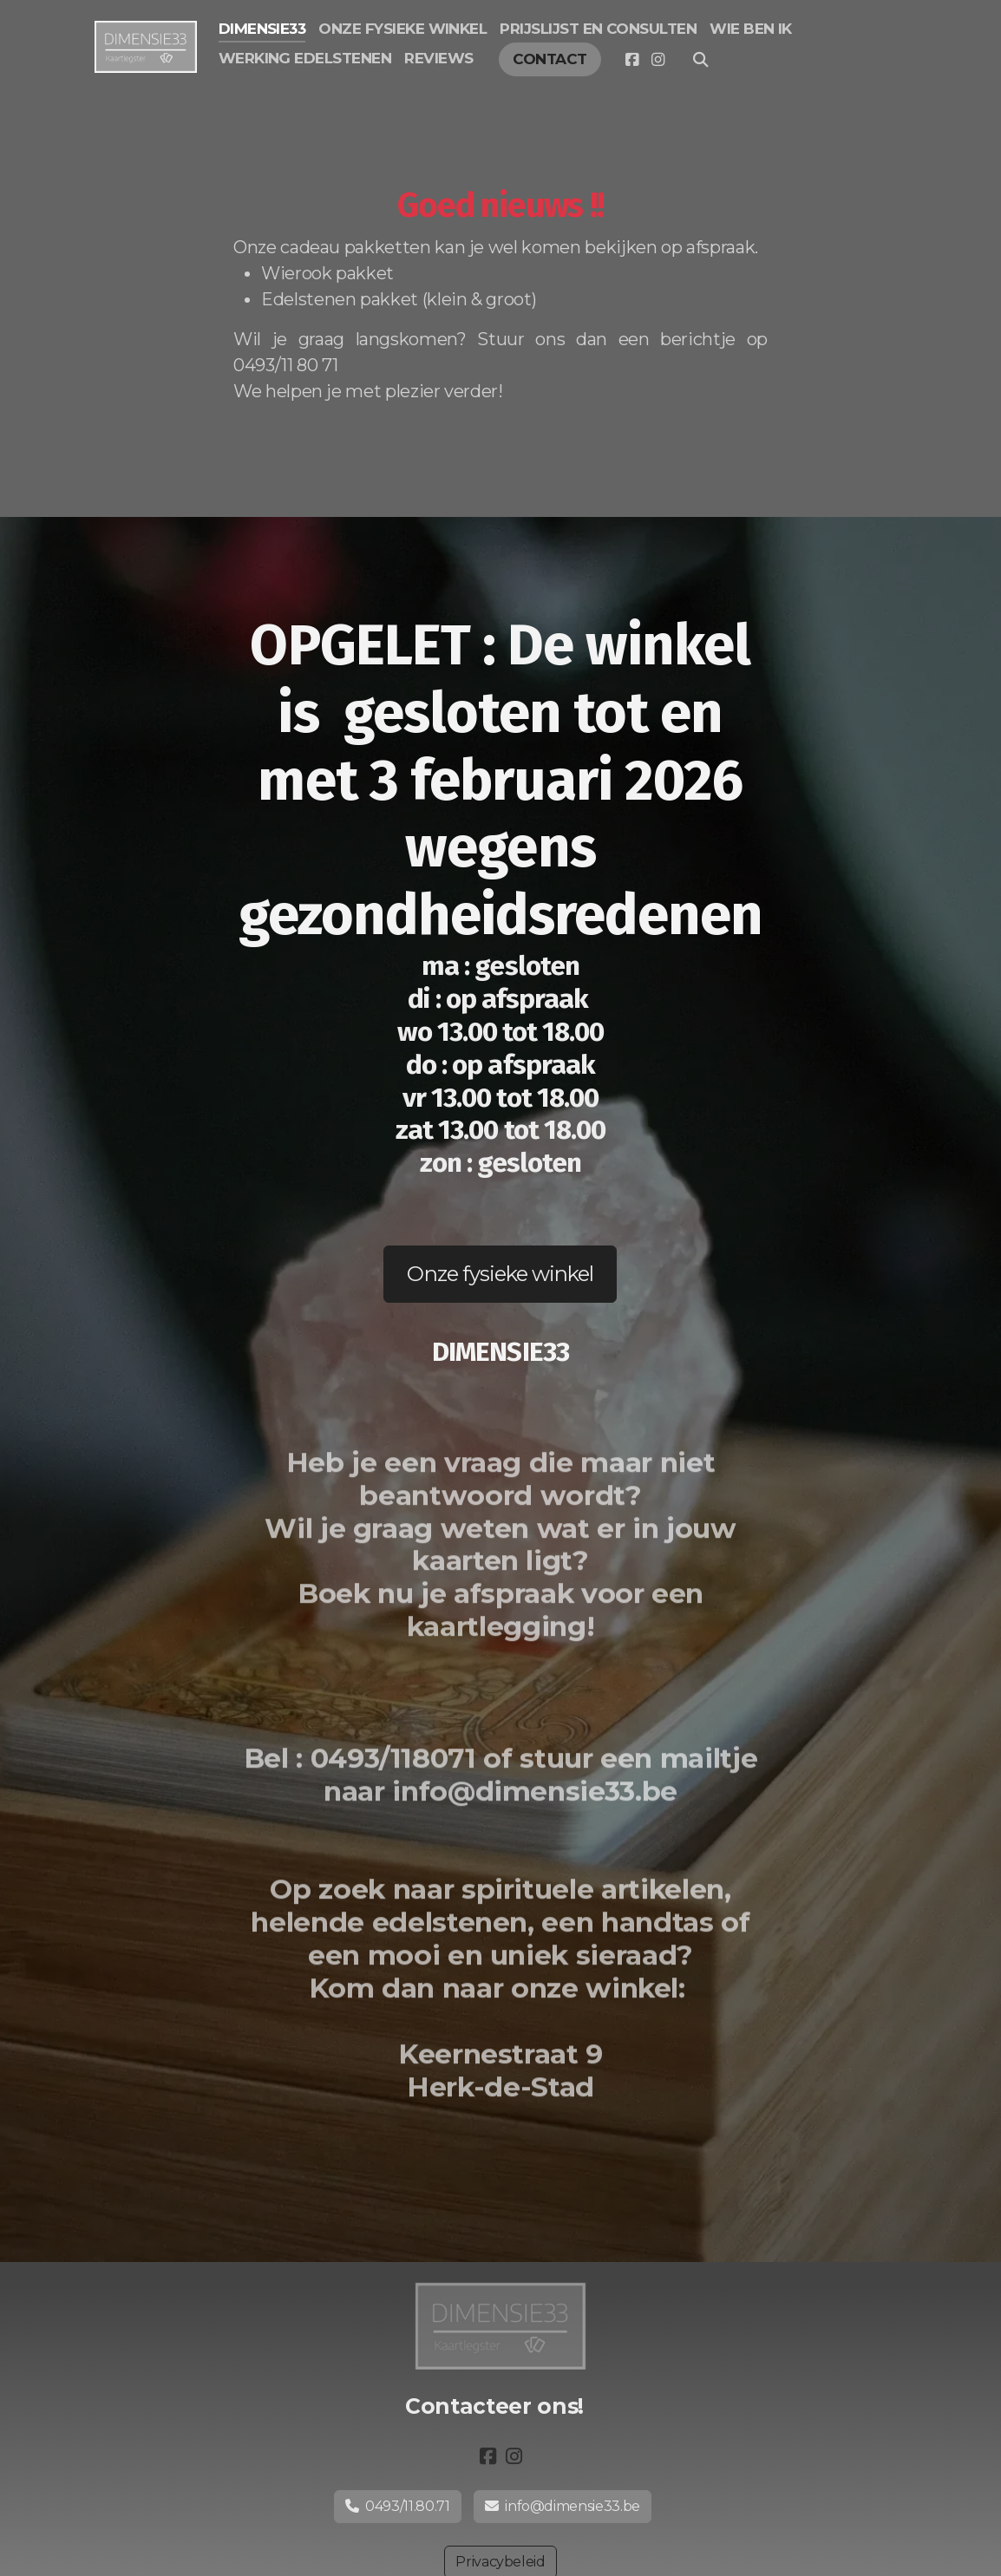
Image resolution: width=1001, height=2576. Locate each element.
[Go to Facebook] (631, 60)
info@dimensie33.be (562, 2506)
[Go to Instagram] (657, 60)
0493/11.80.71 (397, 2506)
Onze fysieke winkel (500, 1273)
